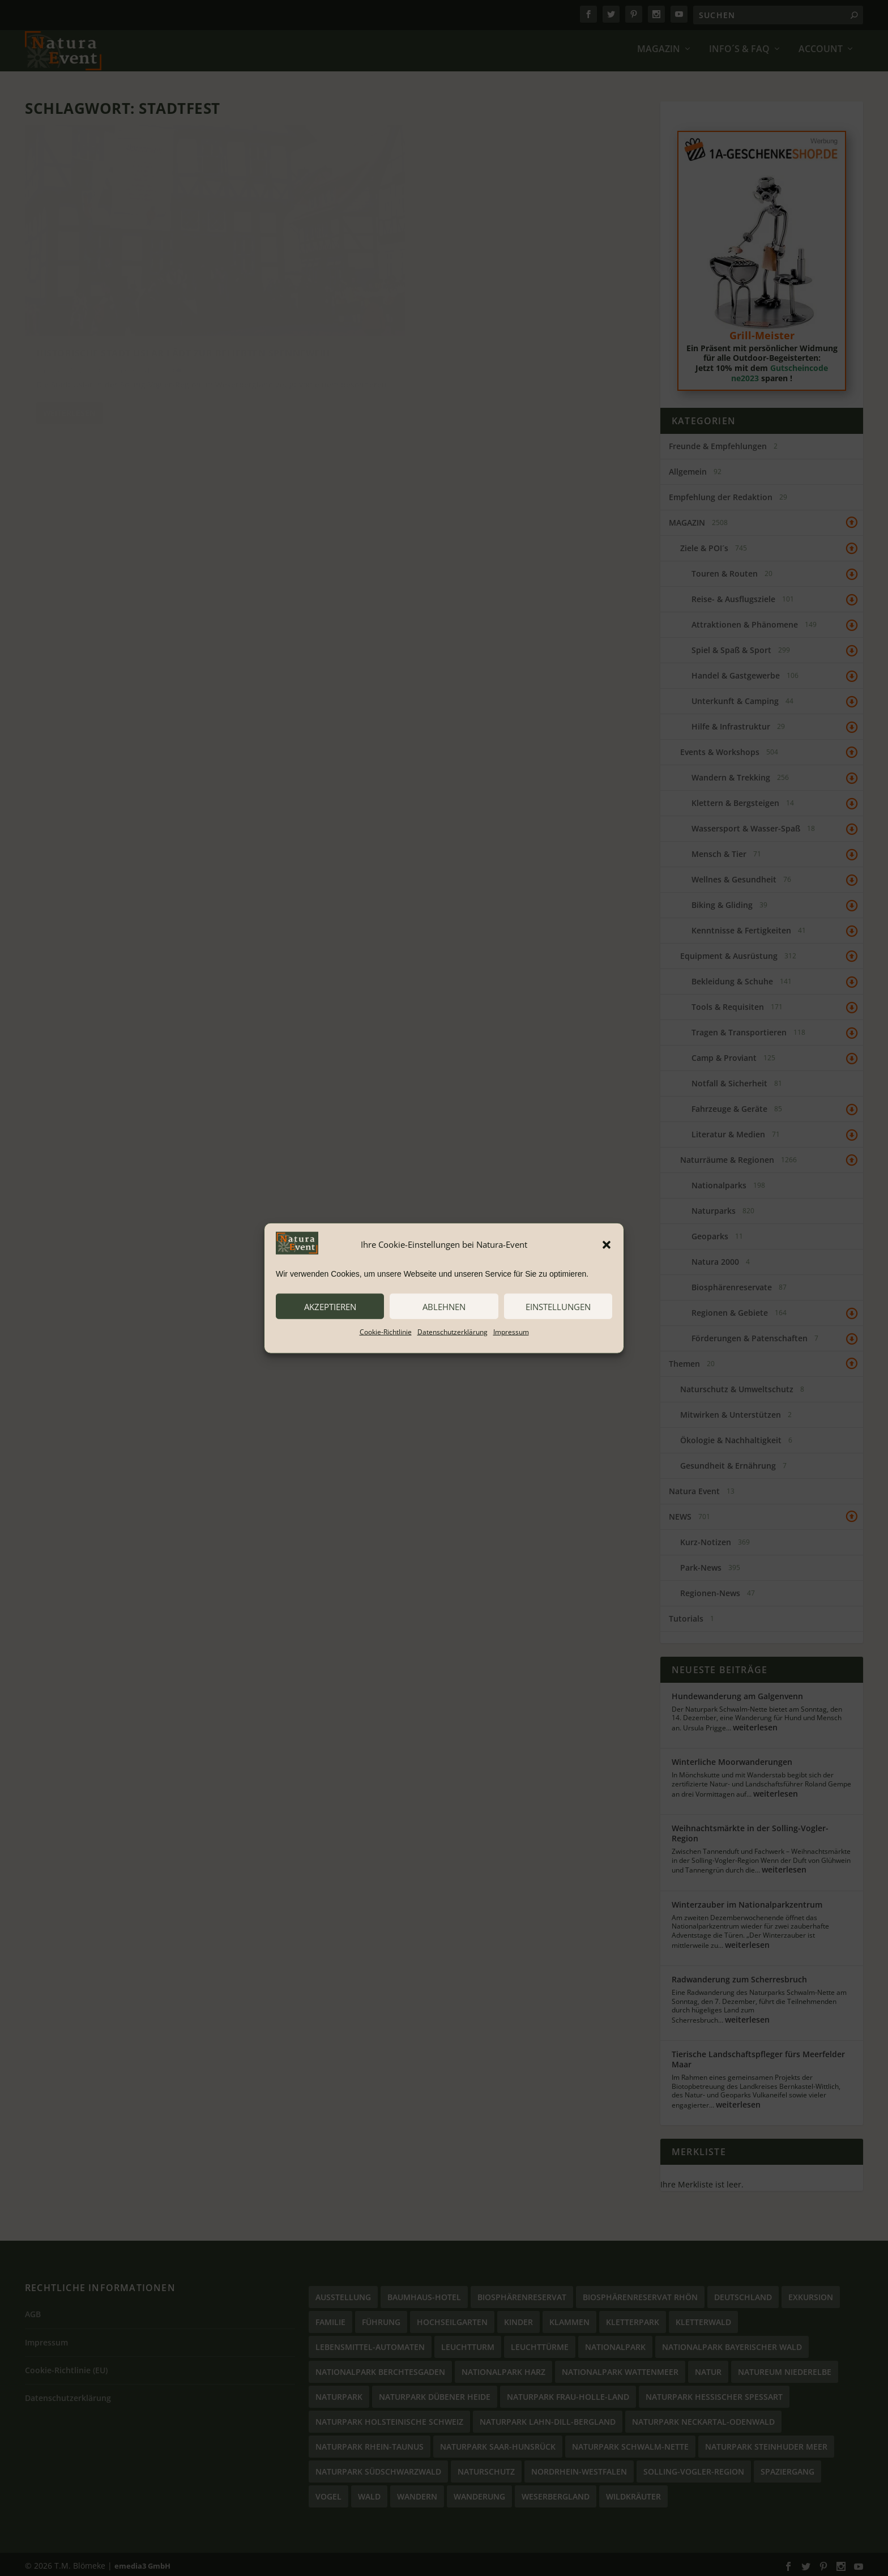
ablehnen (444, 1306)
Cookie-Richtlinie (386, 1332)
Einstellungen (558, 1306)
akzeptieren (330, 1306)
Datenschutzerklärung (452, 1332)
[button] (606, 1244)
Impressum (511, 1332)
